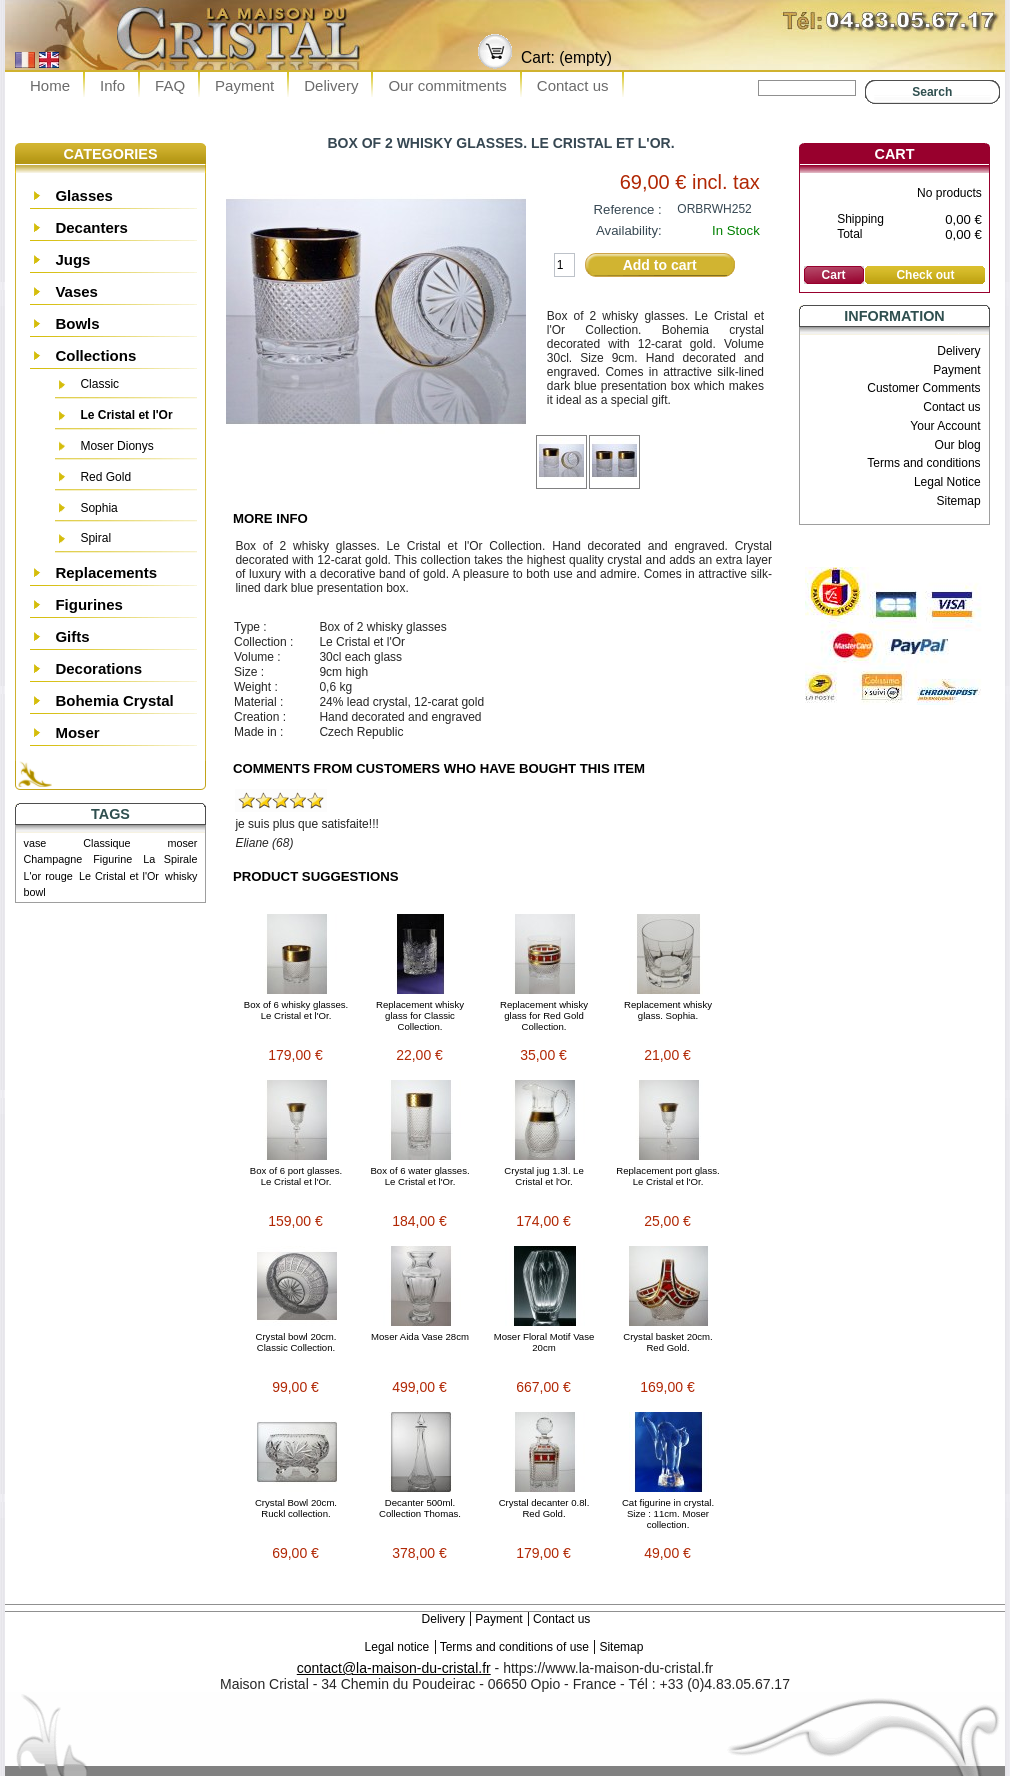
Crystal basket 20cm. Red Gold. (668, 1342)
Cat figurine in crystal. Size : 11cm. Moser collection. (668, 1513)
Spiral (95, 538)
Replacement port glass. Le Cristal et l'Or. (667, 1176)
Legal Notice (947, 482)
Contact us (573, 85)
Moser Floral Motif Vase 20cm (544, 1342)
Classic (99, 384)
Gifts (72, 636)
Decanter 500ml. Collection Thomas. (420, 1508)
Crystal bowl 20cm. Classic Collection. (295, 1342)
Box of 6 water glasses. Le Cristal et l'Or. (419, 1176)
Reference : (628, 209)
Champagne (53, 859)
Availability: (629, 230)
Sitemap (959, 501)
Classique (106, 843)
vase (35, 843)
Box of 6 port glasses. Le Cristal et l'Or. (296, 1176)
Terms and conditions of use (514, 1647)
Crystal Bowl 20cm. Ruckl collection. (296, 1508)
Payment (244, 85)
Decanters (91, 227)
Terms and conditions (923, 463)
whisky (181, 876)
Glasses (84, 195)
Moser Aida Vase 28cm (420, 1336)
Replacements (106, 572)
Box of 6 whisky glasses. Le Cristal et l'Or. (296, 1010)
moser (182, 843)
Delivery (331, 85)
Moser (77, 732)
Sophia (98, 508)
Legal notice (397, 1647)
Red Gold (105, 477)
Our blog (958, 445)
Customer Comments (923, 388)
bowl (35, 892)
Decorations (98, 668)
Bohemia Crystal (114, 700)
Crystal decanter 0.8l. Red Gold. (544, 1508)
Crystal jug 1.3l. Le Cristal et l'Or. (543, 1176)
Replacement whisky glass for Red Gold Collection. (544, 1015)
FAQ (170, 85)
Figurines (89, 604)
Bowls (77, 323)
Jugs (72, 259)
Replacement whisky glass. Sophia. (668, 1010)
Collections (95, 355)
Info (112, 85)
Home (50, 85)
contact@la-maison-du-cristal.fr (394, 1668)
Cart (895, 154)
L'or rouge (48, 876)
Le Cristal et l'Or (126, 415)
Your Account (945, 426)
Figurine (112, 859)
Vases (76, 291)
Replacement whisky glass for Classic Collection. (420, 1015)
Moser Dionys (116, 446)
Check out (925, 275)
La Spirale (170, 859)
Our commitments (447, 85)
